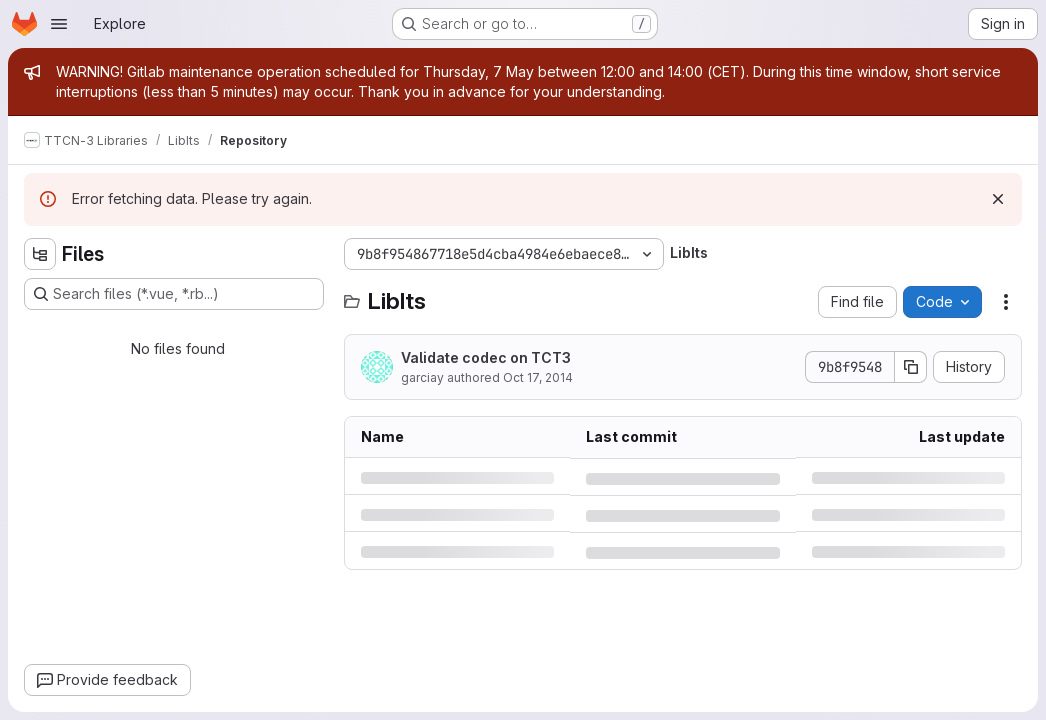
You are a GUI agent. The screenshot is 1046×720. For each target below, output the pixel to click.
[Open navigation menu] (59, 24)
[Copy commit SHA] (911, 367)
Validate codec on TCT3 (486, 357)
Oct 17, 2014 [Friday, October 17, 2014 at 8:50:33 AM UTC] (538, 377)
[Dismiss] (998, 199)
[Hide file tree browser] (40, 254)
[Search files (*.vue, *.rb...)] (174, 294)
